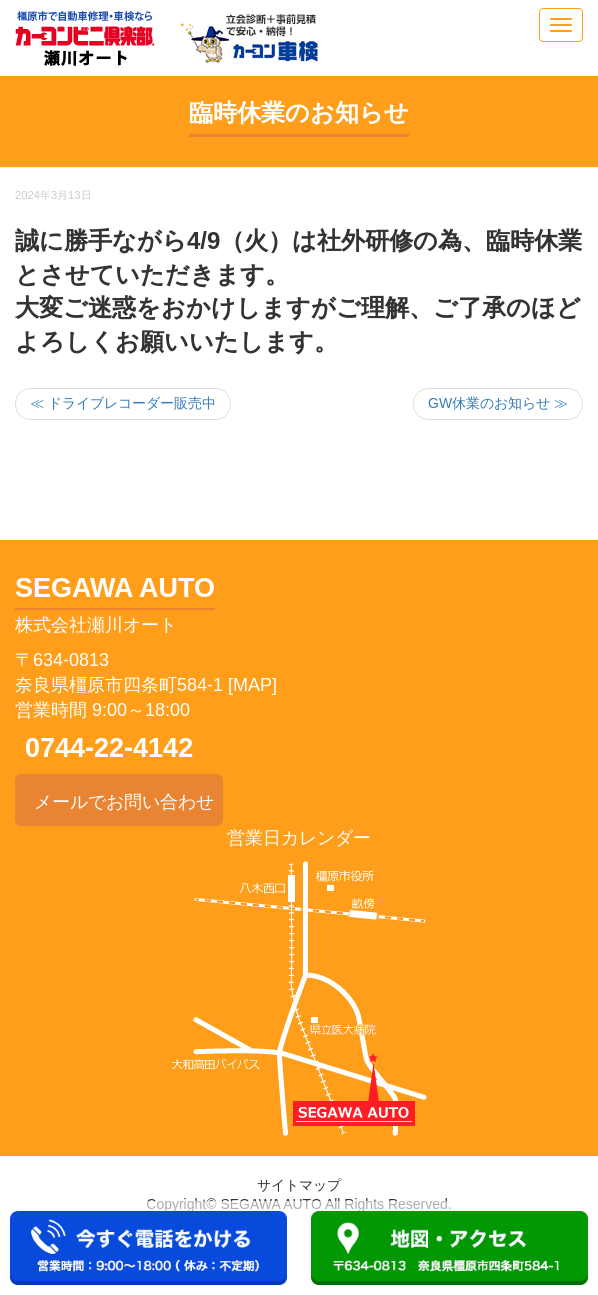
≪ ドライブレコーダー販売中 (123, 403)
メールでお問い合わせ (119, 799)
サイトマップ (299, 1185)
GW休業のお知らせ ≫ (498, 403)
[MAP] (252, 685)
